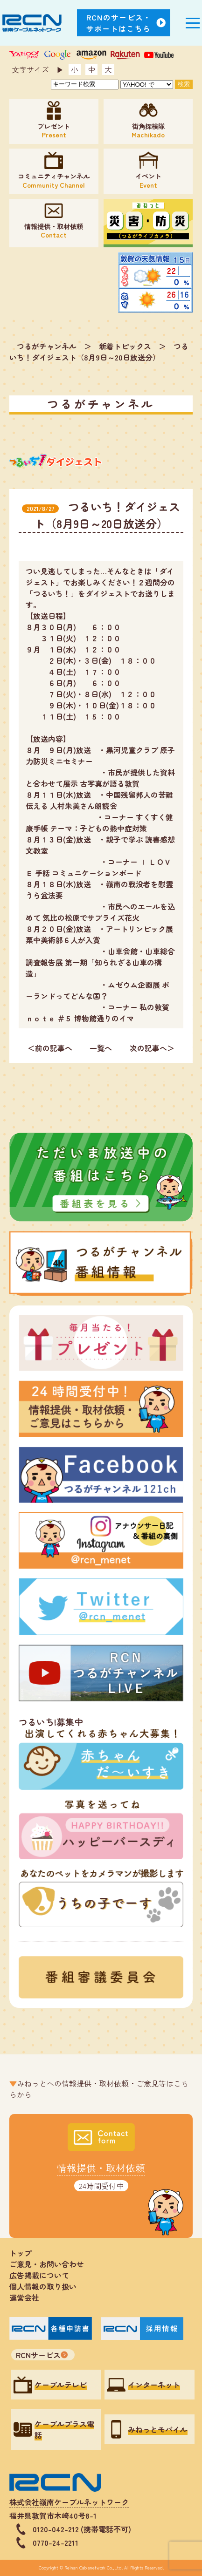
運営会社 (24, 2297)
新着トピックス (125, 346)
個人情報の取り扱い (46, 2286)
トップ (20, 2252)
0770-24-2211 (55, 2542)
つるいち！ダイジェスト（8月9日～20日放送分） (98, 351)
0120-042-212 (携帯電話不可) (82, 2529)
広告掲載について (39, 2275)
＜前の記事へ (50, 1048)
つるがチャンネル (47, 346)
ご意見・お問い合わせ (46, 2264)
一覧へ (101, 1048)
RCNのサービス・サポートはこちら (119, 23)
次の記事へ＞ (152, 1048)
